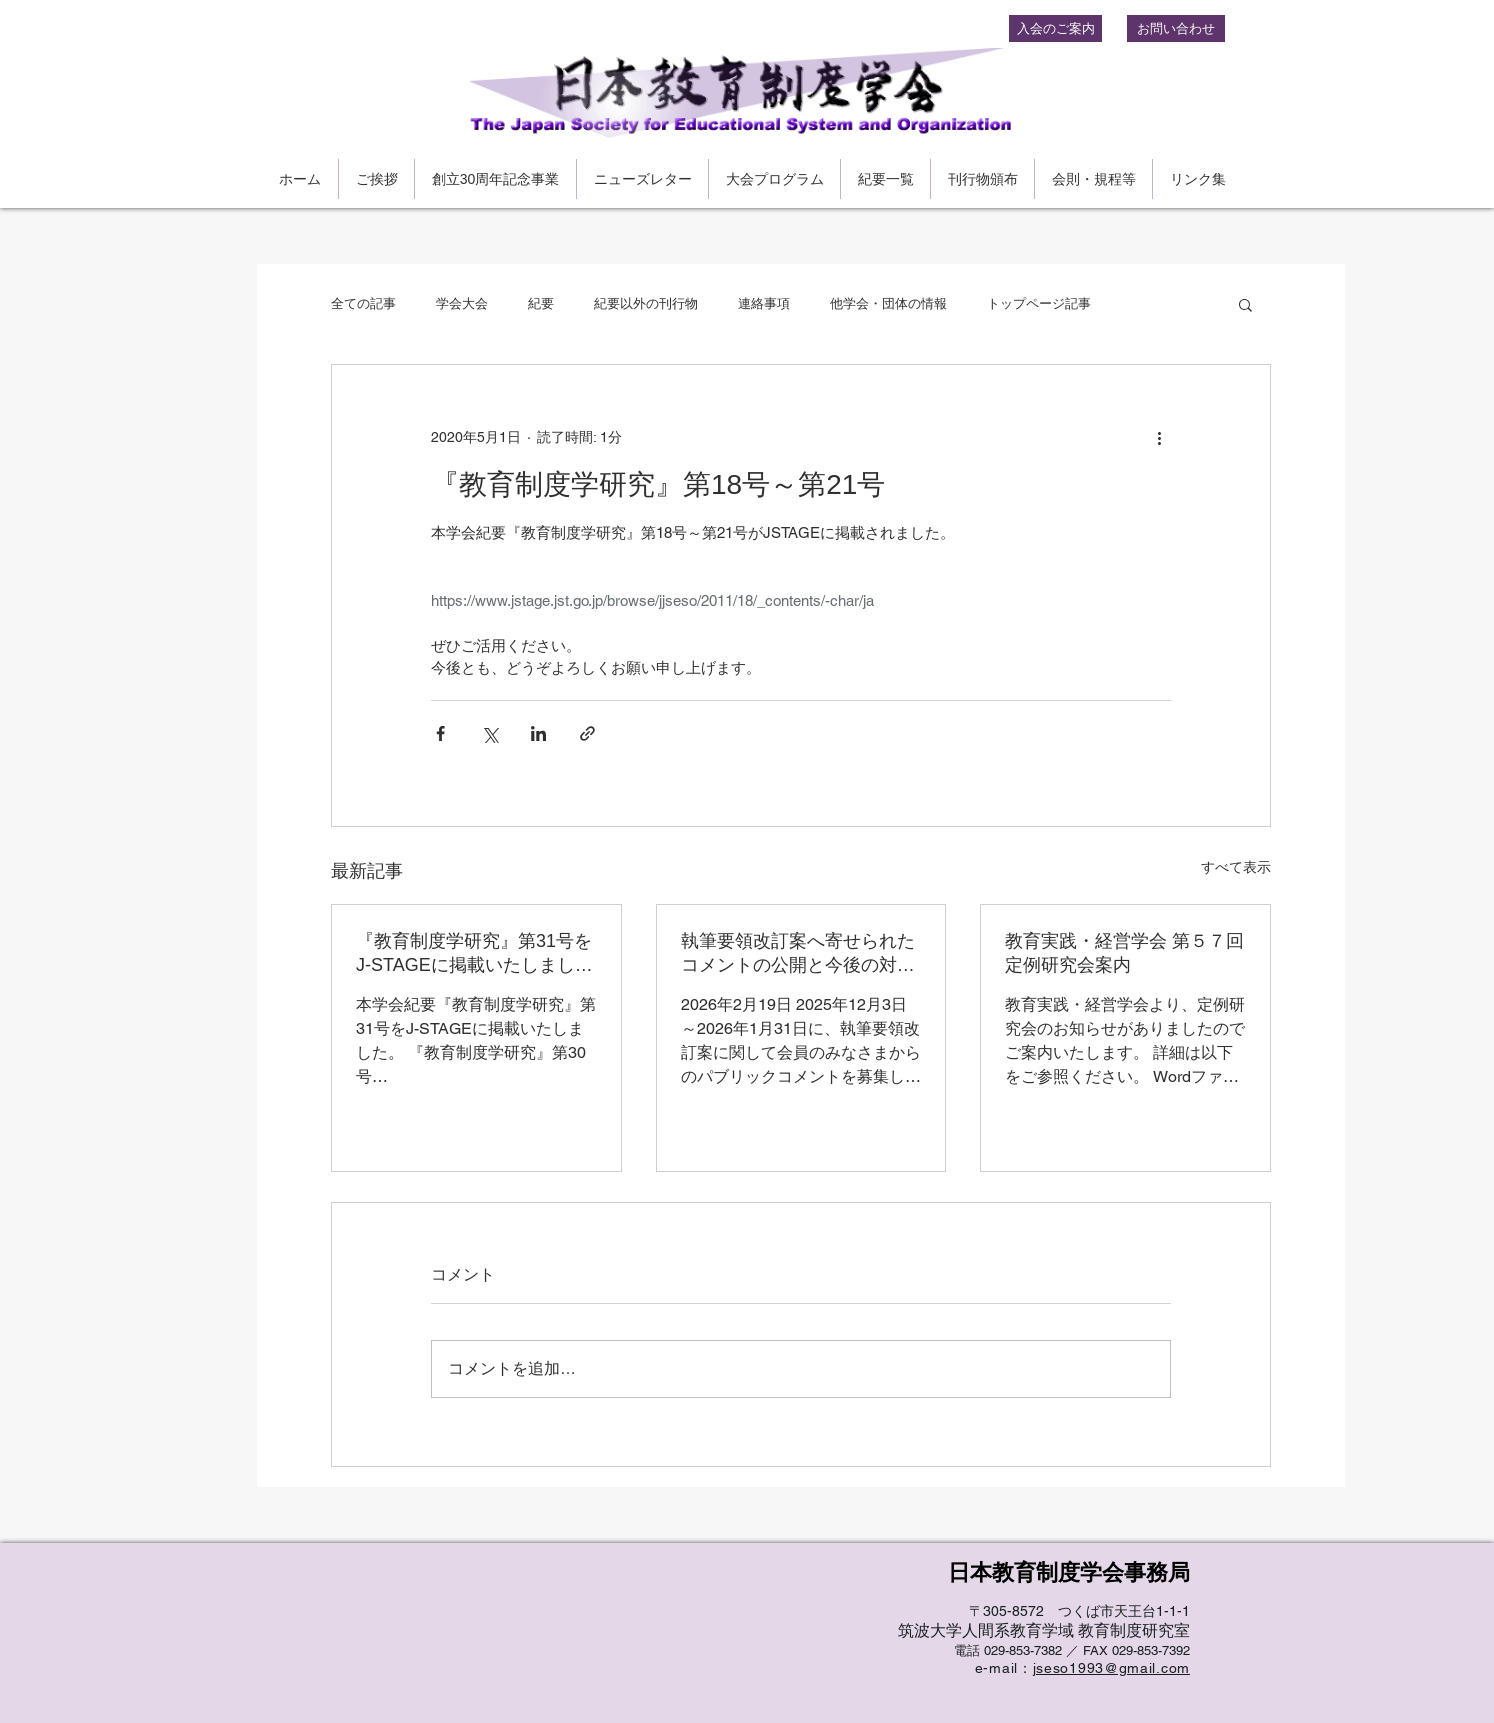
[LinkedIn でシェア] (538, 733)
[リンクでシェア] (587, 733)
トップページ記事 (1039, 303)
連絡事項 (764, 303)
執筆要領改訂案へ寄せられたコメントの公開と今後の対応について (798, 954)
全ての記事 (363, 303)
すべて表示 (1236, 867)
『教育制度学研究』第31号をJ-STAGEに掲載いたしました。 (474, 954)
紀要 (541, 303)
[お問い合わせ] (1176, 28)
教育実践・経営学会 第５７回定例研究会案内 (1124, 953)
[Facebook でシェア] (440, 733)
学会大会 (462, 303)
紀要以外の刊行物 (646, 303)
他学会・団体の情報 (888, 303)
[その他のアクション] (1159, 437)
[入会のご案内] (1055, 28)
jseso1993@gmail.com (1111, 1668)
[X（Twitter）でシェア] (489, 733)
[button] (1245, 304)
